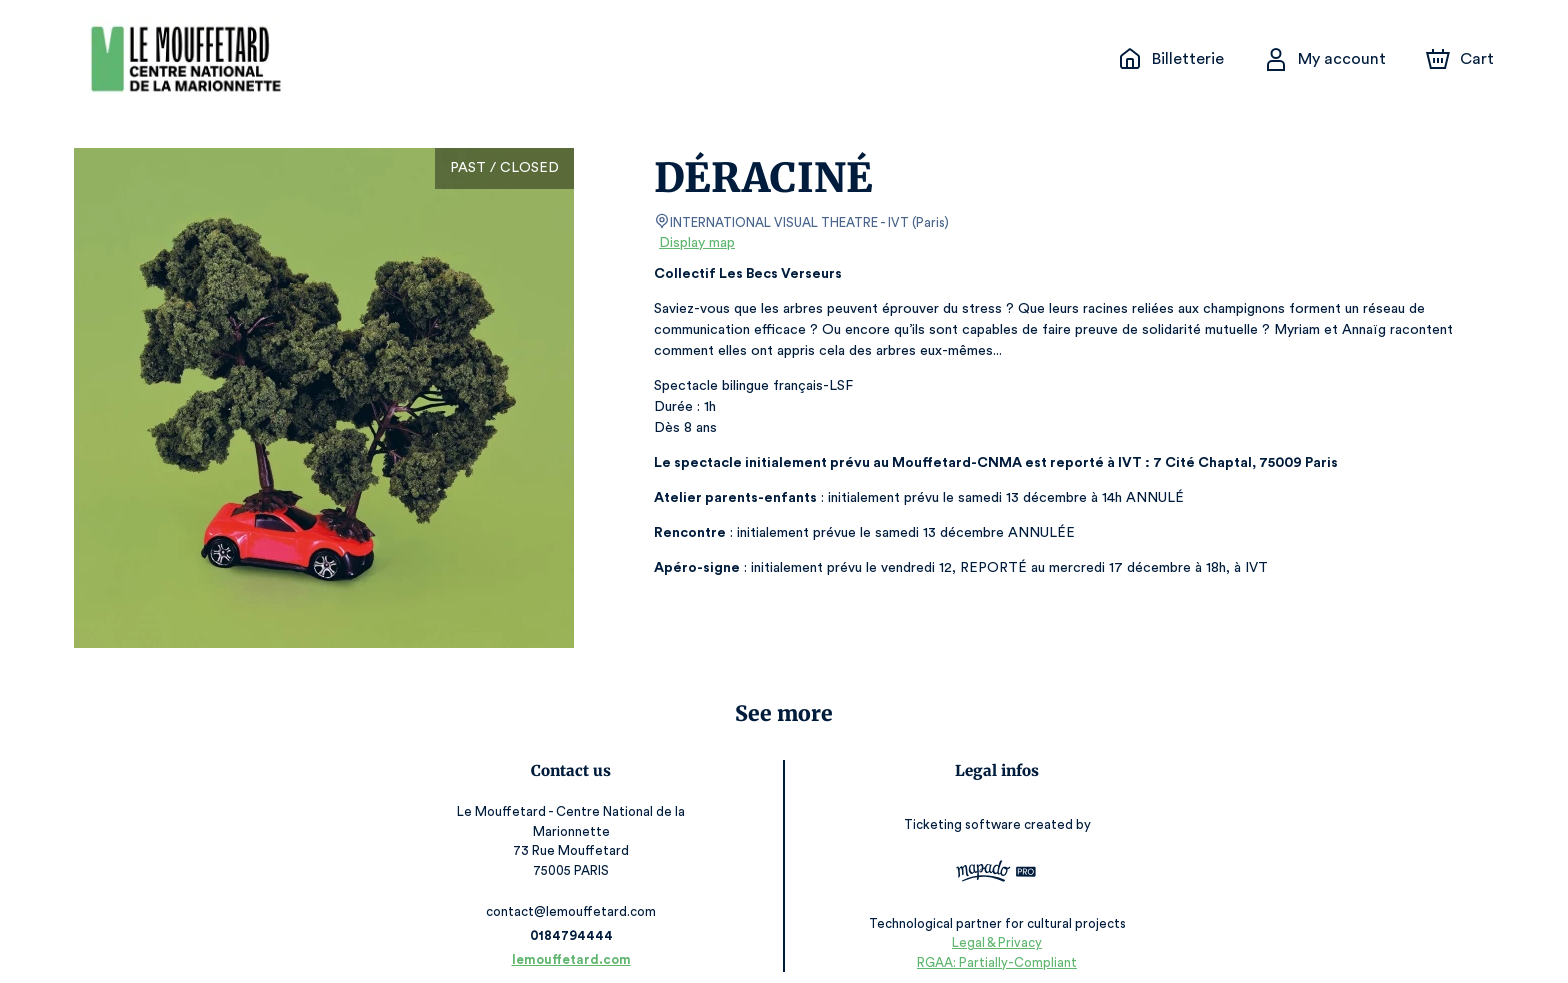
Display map (697, 243)
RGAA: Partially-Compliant (991, 942)
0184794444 (576, 916)
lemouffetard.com (576, 940)
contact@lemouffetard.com (576, 892)
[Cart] (1462, 59)
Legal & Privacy (991, 923)
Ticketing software (959, 818)
